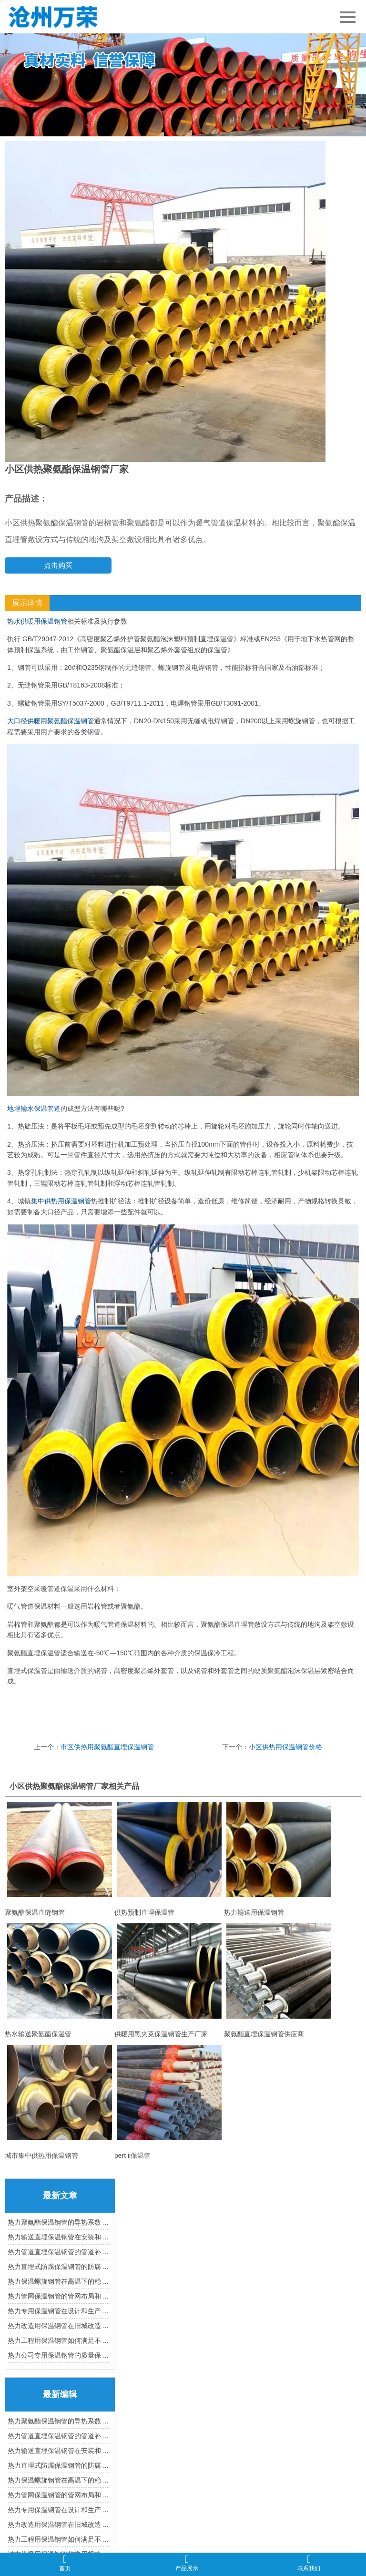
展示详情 (27, 603)
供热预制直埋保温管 (169, 1859)
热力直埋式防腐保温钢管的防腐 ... (58, 2266)
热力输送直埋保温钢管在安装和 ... (58, 2237)
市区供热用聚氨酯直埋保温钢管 (107, 1747)
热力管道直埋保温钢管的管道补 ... (58, 2252)
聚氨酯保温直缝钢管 (59, 1859)
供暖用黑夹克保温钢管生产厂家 (169, 1980)
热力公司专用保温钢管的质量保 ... (58, 2355)
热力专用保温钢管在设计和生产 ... (58, 2311)
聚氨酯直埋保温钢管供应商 (279, 1980)
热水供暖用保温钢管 (37, 621)
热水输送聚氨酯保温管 (59, 1980)
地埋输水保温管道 (34, 1108)
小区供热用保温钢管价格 (285, 1747)
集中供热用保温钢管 (61, 1201)
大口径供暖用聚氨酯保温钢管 (50, 721)
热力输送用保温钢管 (279, 1859)
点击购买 (58, 565)
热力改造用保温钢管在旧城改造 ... (58, 2326)
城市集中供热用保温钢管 (59, 2102)
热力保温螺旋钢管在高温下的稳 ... (58, 2281)
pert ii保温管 (169, 2102)
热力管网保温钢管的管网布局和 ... (58, 2296)
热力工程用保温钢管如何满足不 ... (58, 2340)
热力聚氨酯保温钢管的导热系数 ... (58, 2222)
